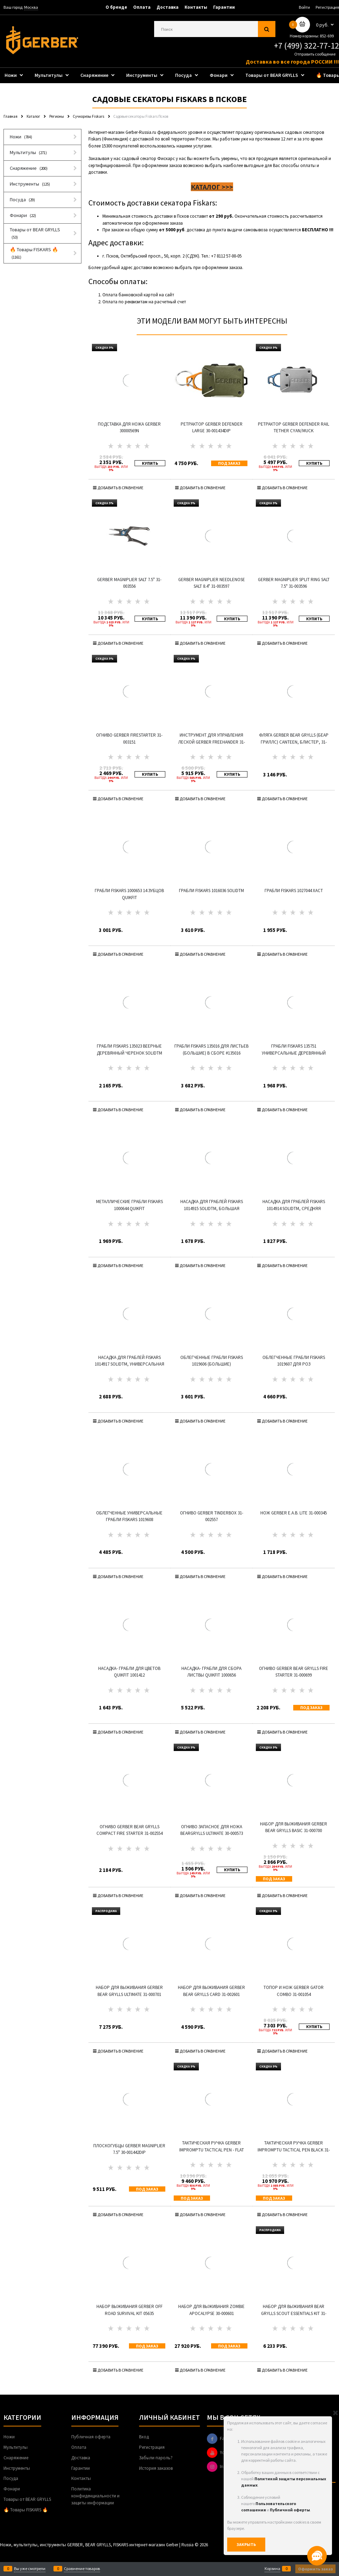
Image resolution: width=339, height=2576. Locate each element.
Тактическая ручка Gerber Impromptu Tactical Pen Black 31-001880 (294, 2149)
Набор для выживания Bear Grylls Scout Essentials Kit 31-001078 (293, 2313)
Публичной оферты (290, 2509)
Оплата (142, 7)
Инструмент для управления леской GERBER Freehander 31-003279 (211, 742)
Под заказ (229, 463)
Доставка (168, 7)
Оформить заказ (315, 2568)
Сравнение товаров (82, 2568)
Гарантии (224, 7)
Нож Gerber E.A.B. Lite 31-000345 (293, 1513)
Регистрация (327, 7)
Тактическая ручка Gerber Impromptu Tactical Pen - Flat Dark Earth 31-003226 (211, 2149)
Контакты (196, 7)
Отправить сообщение (315, 54)
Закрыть (246, 2544)
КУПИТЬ (150, 463)
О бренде (116, 7)
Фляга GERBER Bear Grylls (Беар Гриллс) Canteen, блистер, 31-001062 (294, 742)
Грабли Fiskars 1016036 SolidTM (211, 890)
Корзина (272, 2568)
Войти (304, 7)
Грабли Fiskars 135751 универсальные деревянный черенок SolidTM (294, 1053)
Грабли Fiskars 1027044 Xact (294, 890)
